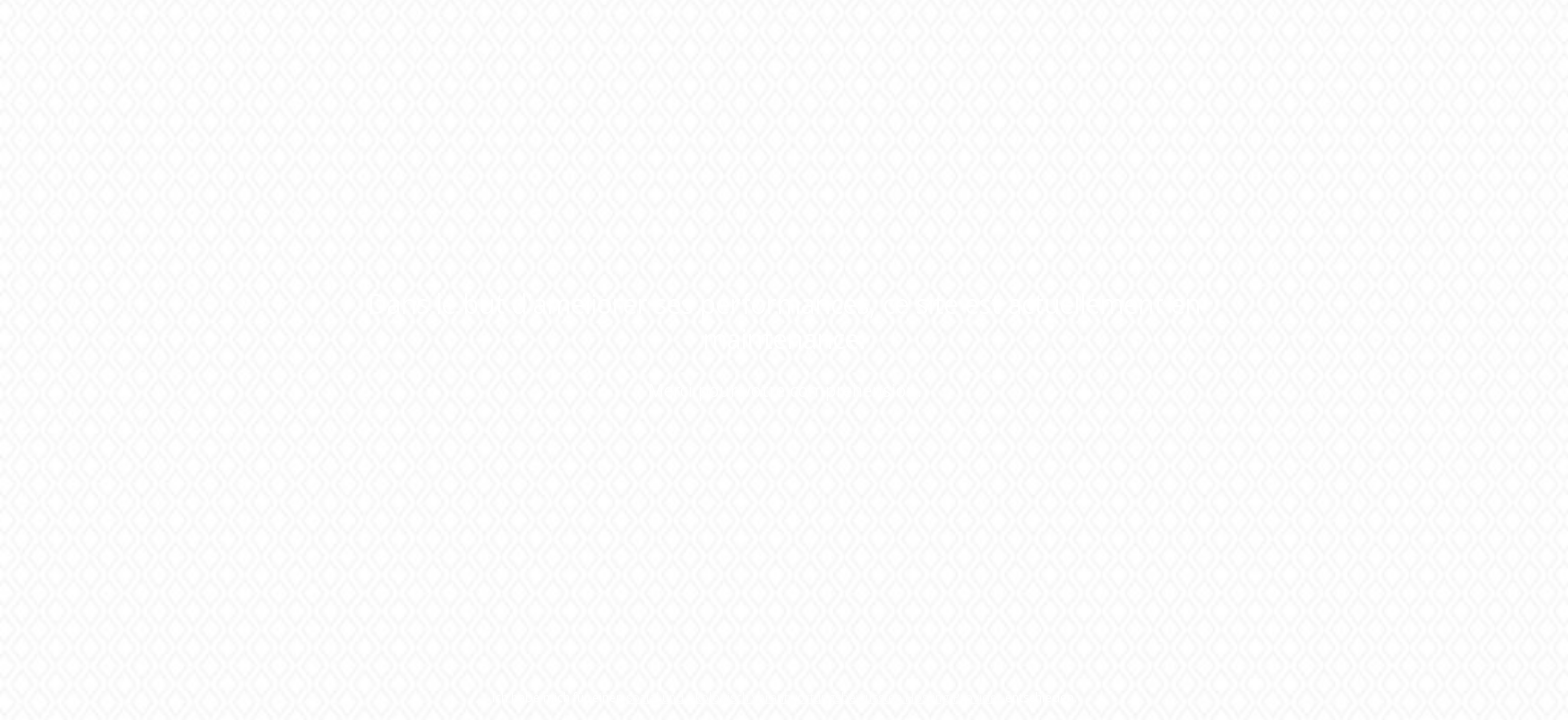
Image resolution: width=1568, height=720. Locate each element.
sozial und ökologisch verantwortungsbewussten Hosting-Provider (814, 697)
